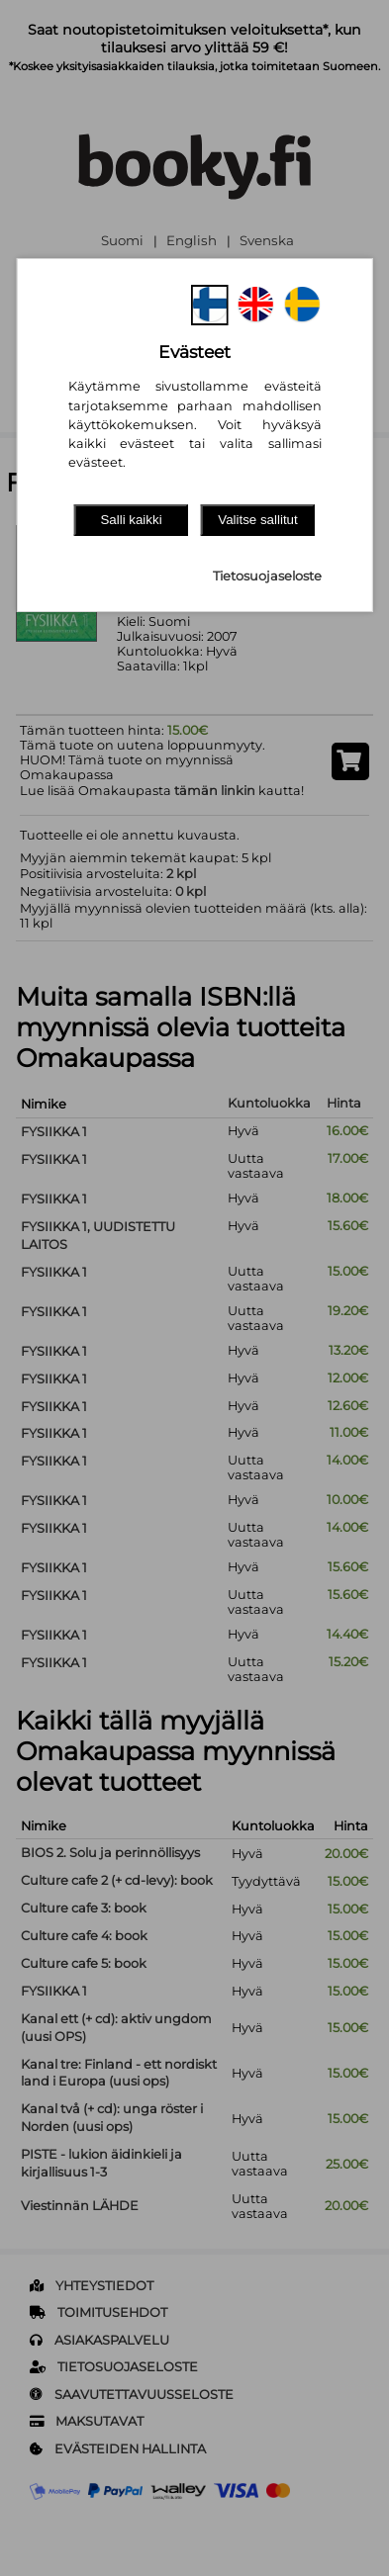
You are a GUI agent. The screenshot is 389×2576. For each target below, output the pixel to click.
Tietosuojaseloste (267, 576)
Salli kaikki (130, 519)
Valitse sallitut (258, 519)
